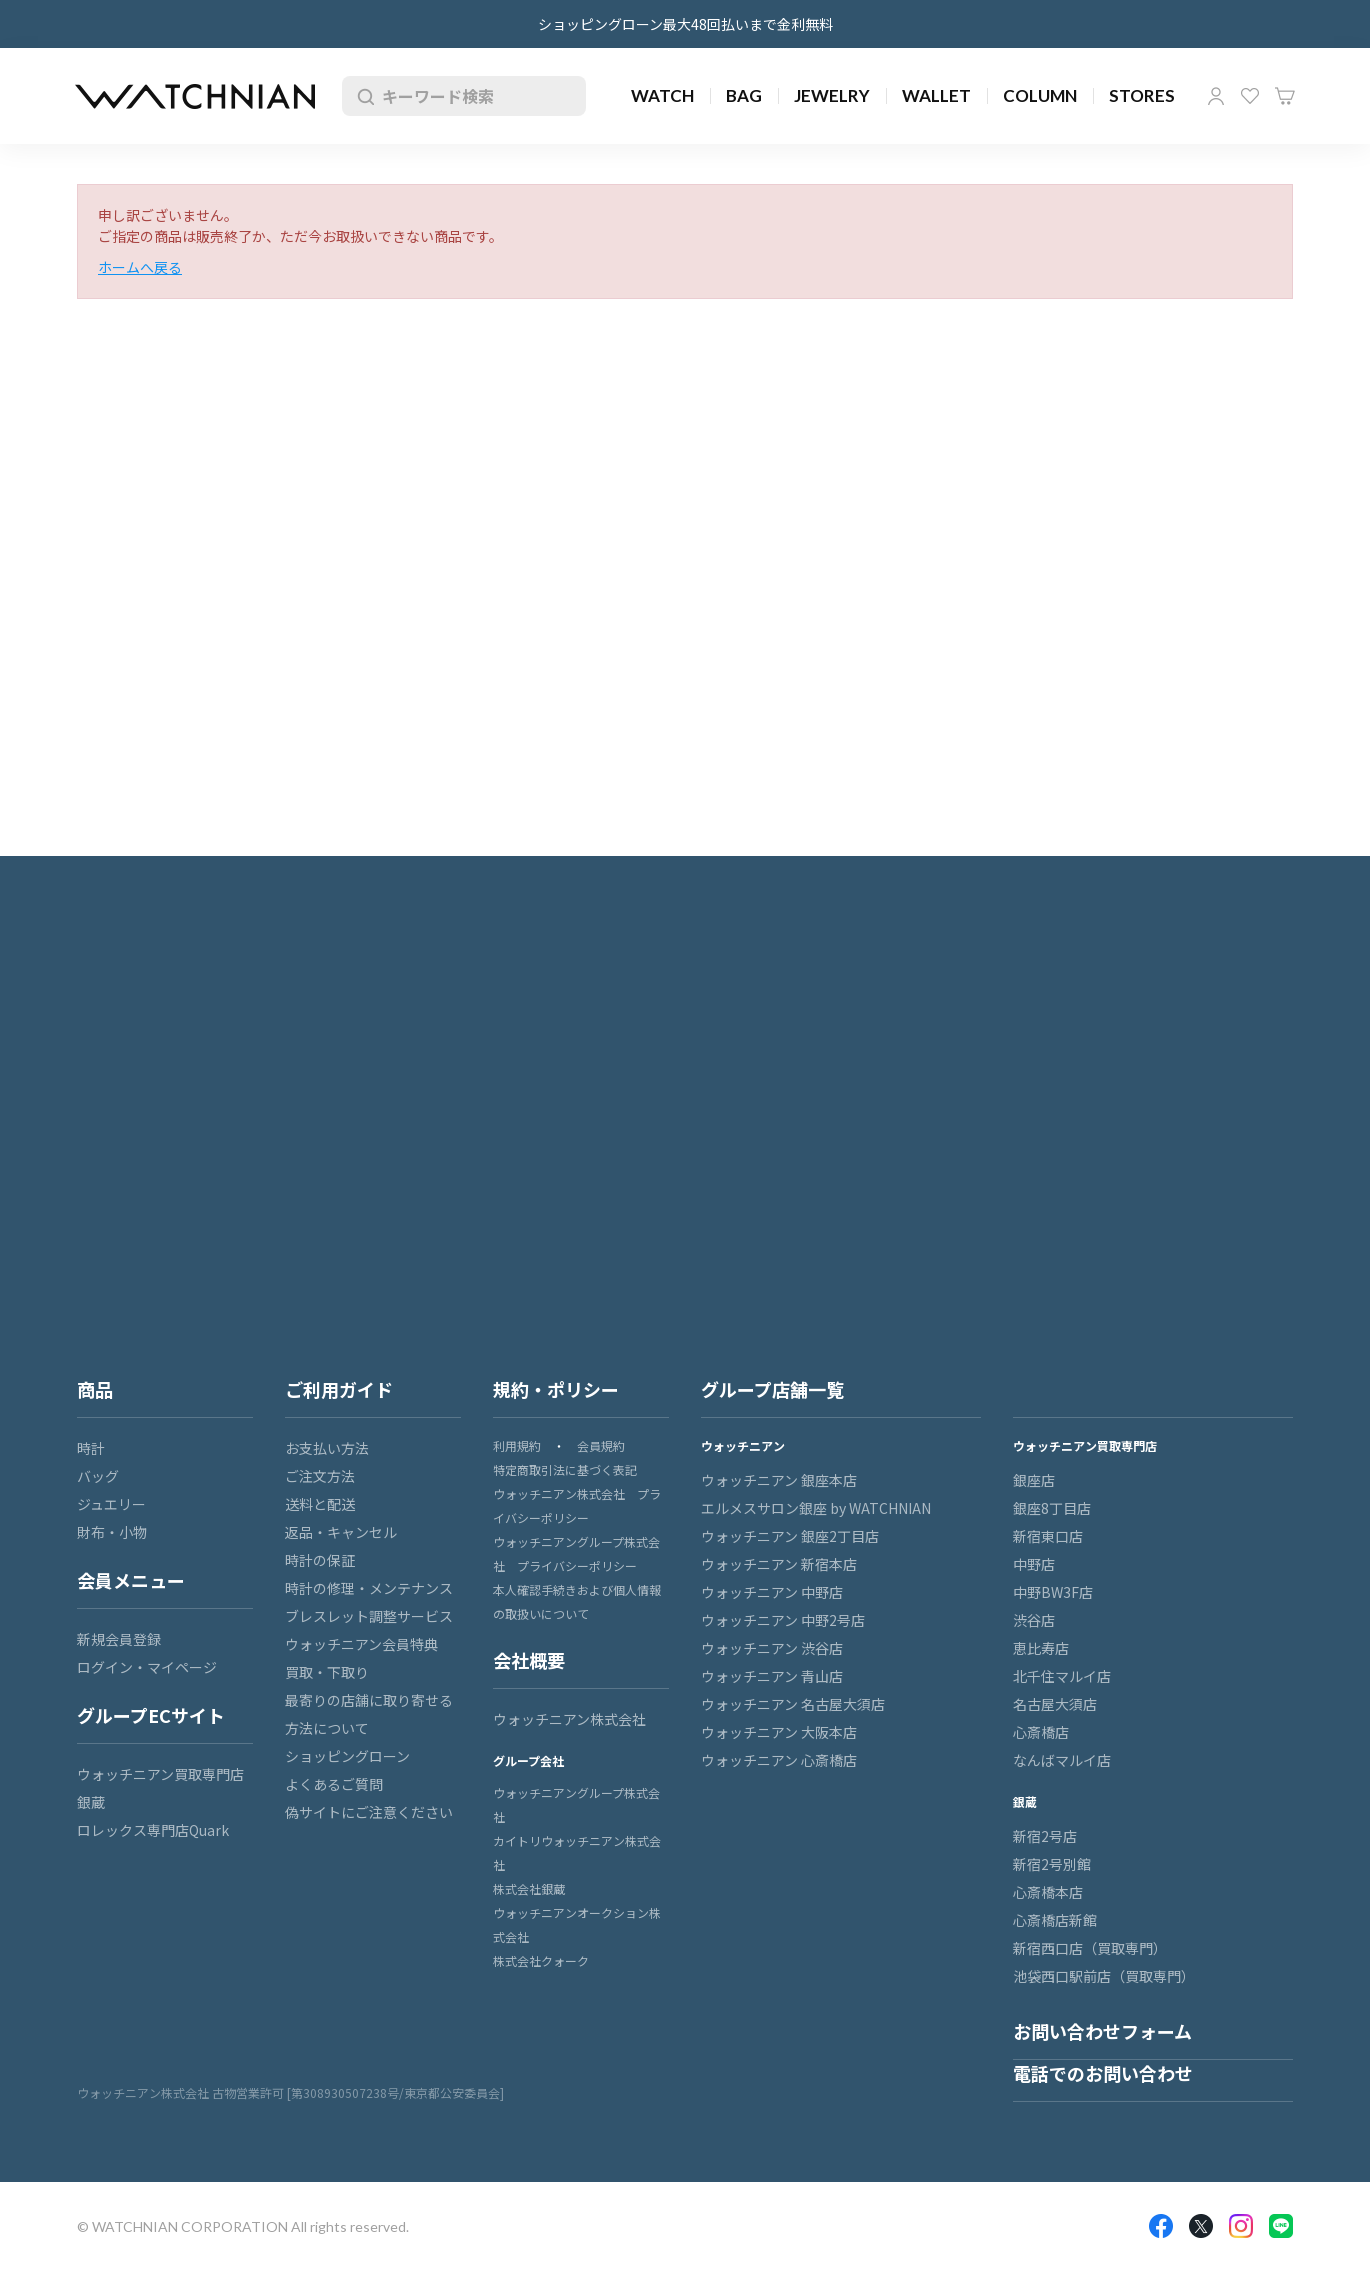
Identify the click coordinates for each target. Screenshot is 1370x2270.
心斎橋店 (1041, 1732)
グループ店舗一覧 (772, 1389)
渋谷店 (1034, 1620)
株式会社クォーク (541, 1960)
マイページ (1216, 96)
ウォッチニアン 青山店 (772, 1676)
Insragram (1241, 2226)
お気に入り (1250, 96)
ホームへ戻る (140, 267)
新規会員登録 (119, 1639)
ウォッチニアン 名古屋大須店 (793, 1704)
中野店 (1034, 1564)
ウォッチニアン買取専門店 (160, 1774)
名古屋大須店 (1055, 1704)
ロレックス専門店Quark (153, 1830)
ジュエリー (111, 1504)
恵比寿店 (1041, 1648)
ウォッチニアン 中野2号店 (783, 1620)
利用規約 (517, 1445)
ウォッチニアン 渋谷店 (772, 1648)
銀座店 (1034, 1480)
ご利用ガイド (339, 1389)
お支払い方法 (327, 1448)
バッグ (98, 1476)
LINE (1281, 2226)
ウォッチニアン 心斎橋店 (779, 1760)
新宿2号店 (1045, 1836)
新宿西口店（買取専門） (1090, 1948)
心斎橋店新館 (1055, 1920)
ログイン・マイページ (147, 1667)
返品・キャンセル (341, 1532)
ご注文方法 (320, 1476)
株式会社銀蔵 (529, 1888)
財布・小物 (112, 1532)
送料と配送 (320, 1504)
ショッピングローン (347, 1756)
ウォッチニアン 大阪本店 (779, 1732)
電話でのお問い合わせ (1103, 2073)
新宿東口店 (1048, 1536)
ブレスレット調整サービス (369, 1616)
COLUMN (1040, 95)
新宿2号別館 (1052, 1864)
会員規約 (601, 1445)
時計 (91, 1448)
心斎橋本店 (1048, 1892)
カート (1285, 96)
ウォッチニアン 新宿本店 (779, 1564)
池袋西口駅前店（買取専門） (1104, 1976)
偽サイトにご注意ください (369, 1812)
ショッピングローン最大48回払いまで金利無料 (685, 24)
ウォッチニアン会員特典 (361, 1644)
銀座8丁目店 (1052, 1508)
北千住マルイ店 (1062, 1676)
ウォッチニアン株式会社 (569, 1719)
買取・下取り (327, 1672)
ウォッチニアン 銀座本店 (779, 1480)
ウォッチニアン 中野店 (772, 1592)
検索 (362, 96)
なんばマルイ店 (1062, 1760)
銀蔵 (91, 1802)
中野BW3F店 (1053, 1592)
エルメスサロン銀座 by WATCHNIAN (816, 1508)
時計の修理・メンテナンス (369, 1588)
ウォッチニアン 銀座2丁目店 (790, 1536)
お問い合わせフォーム (1102, 2031)
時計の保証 (320, 1560)
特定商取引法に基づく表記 (565, 1469)
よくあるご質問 (334, 1784)
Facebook (1161, 2226)
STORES (1142, 95)
